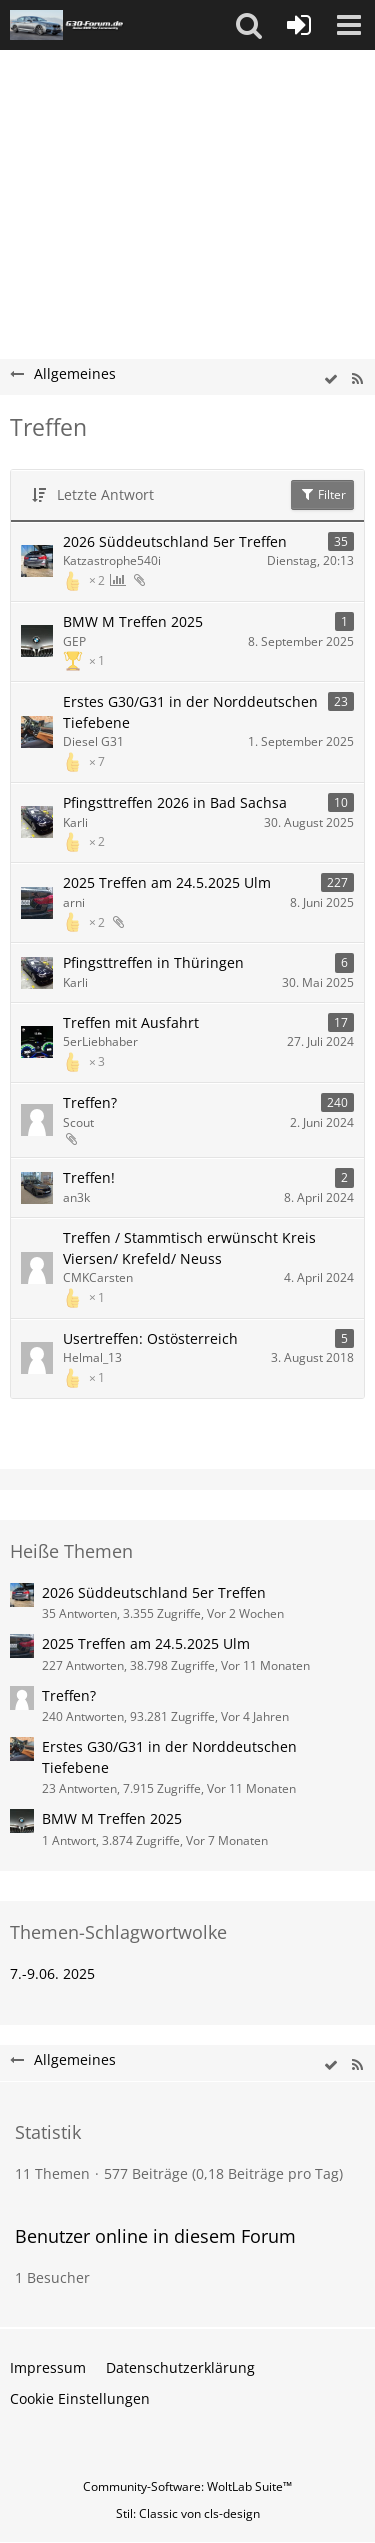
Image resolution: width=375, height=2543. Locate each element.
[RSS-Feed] (357, 379)
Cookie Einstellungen (80, 2398)
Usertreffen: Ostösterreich (150, 1338)
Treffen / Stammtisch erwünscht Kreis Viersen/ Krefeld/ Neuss (189, 1248)
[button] (249, 25)
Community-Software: (187, 2486)
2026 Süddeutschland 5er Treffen (175, 541)
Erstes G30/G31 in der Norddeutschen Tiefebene (190, 712)
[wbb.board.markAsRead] (331, 379)
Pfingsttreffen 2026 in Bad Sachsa (175, 802)
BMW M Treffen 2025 (133, 621)
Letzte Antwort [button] (105, 494)
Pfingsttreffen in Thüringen (153, 962)
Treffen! (89, 1177)
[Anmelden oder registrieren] (299, 25)
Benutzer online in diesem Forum (155, 2236)
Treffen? (90, 1102)
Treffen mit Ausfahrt (131, 1022)
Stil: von (188, 2513)
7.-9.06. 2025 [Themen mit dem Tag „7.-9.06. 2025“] (52, 1973)
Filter (322, 494)
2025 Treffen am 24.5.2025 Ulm (167, 882)
